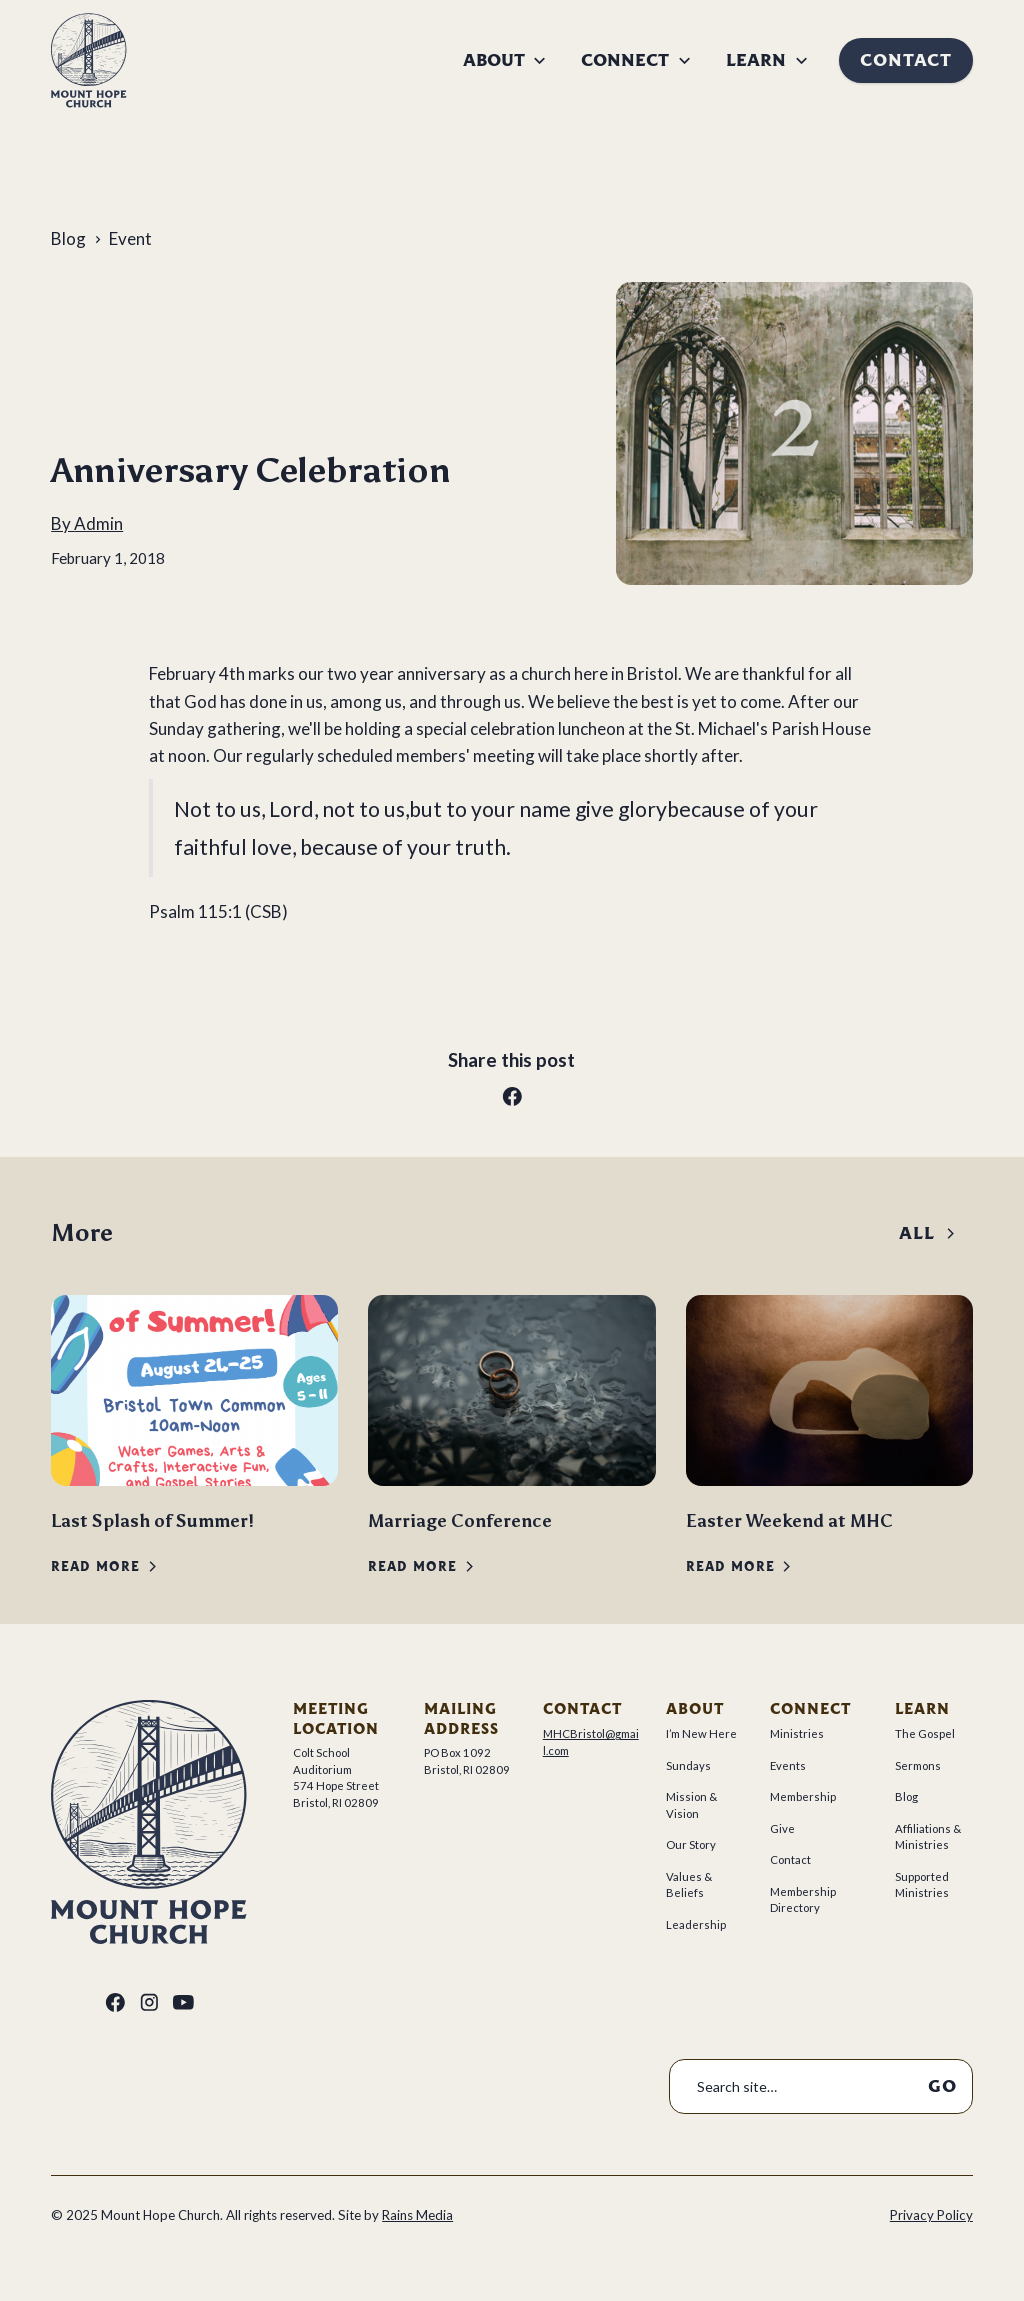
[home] (89, 60)
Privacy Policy (931, 2215)
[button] (505, 60)
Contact (906, 60)
